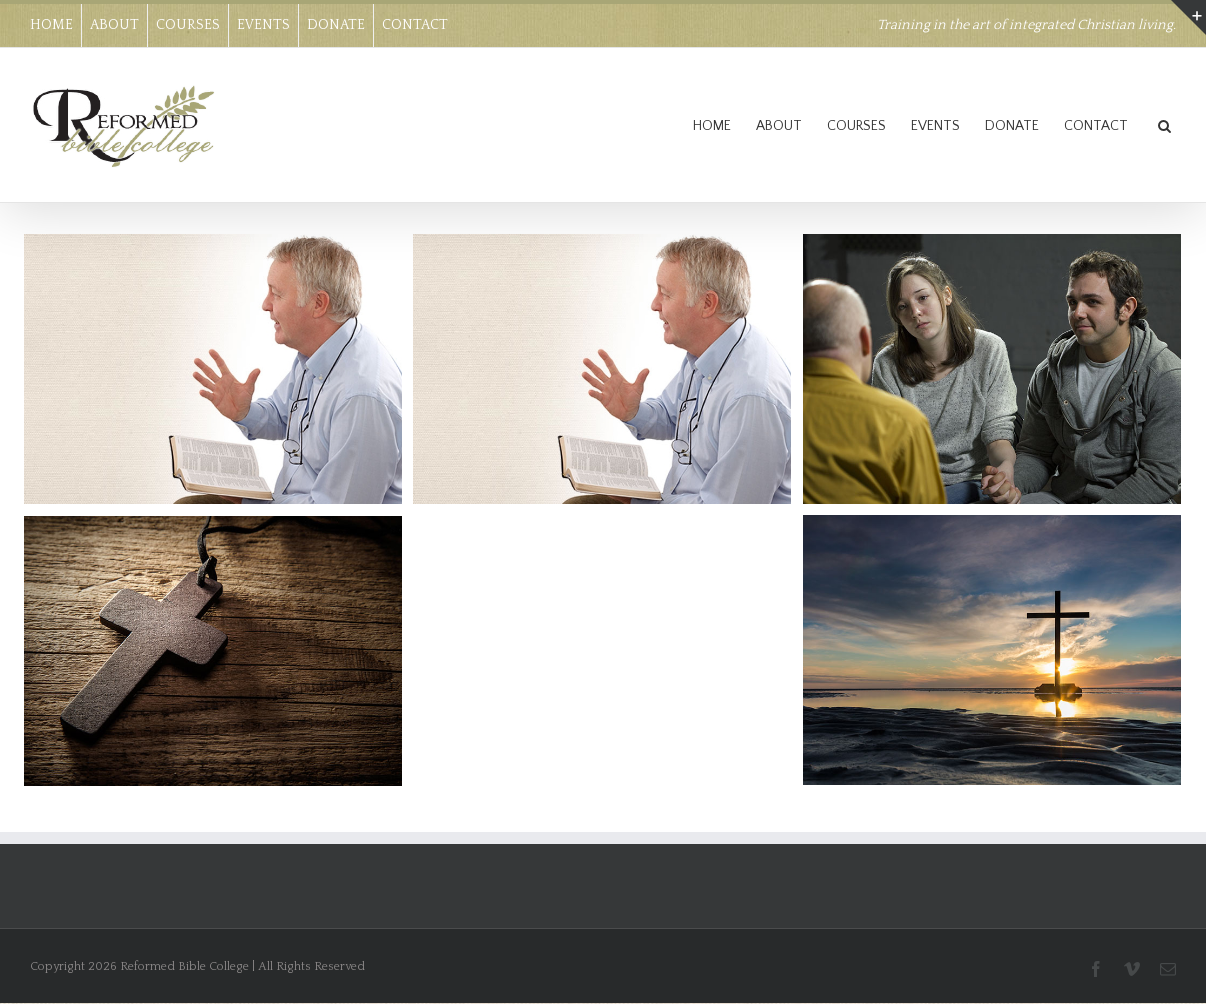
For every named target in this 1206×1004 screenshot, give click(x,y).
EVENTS (263, 25)
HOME (51, 25)
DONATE (336, 25)
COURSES (188, 25)
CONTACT (415, 25)
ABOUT (114, 25)
